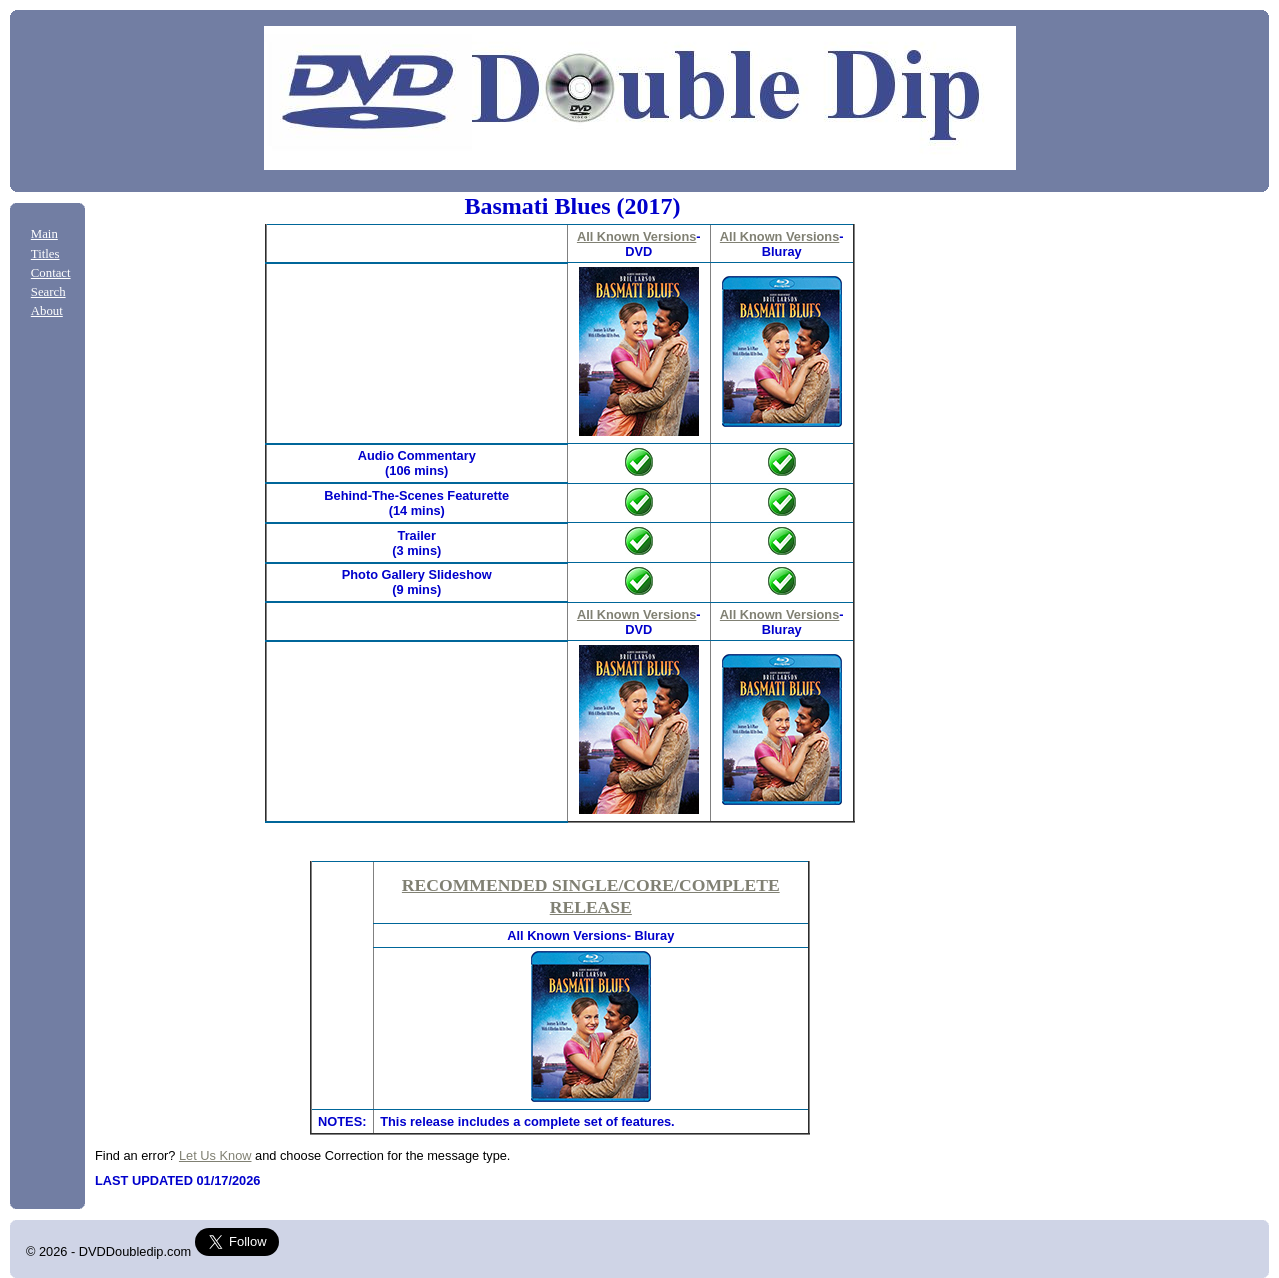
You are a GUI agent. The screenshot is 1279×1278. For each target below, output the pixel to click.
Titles (45, 254)
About (47, 311)
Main (44, 234)
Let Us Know (215, 1155)
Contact (51, 273)
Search (48, 292)
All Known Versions (636, 236)
